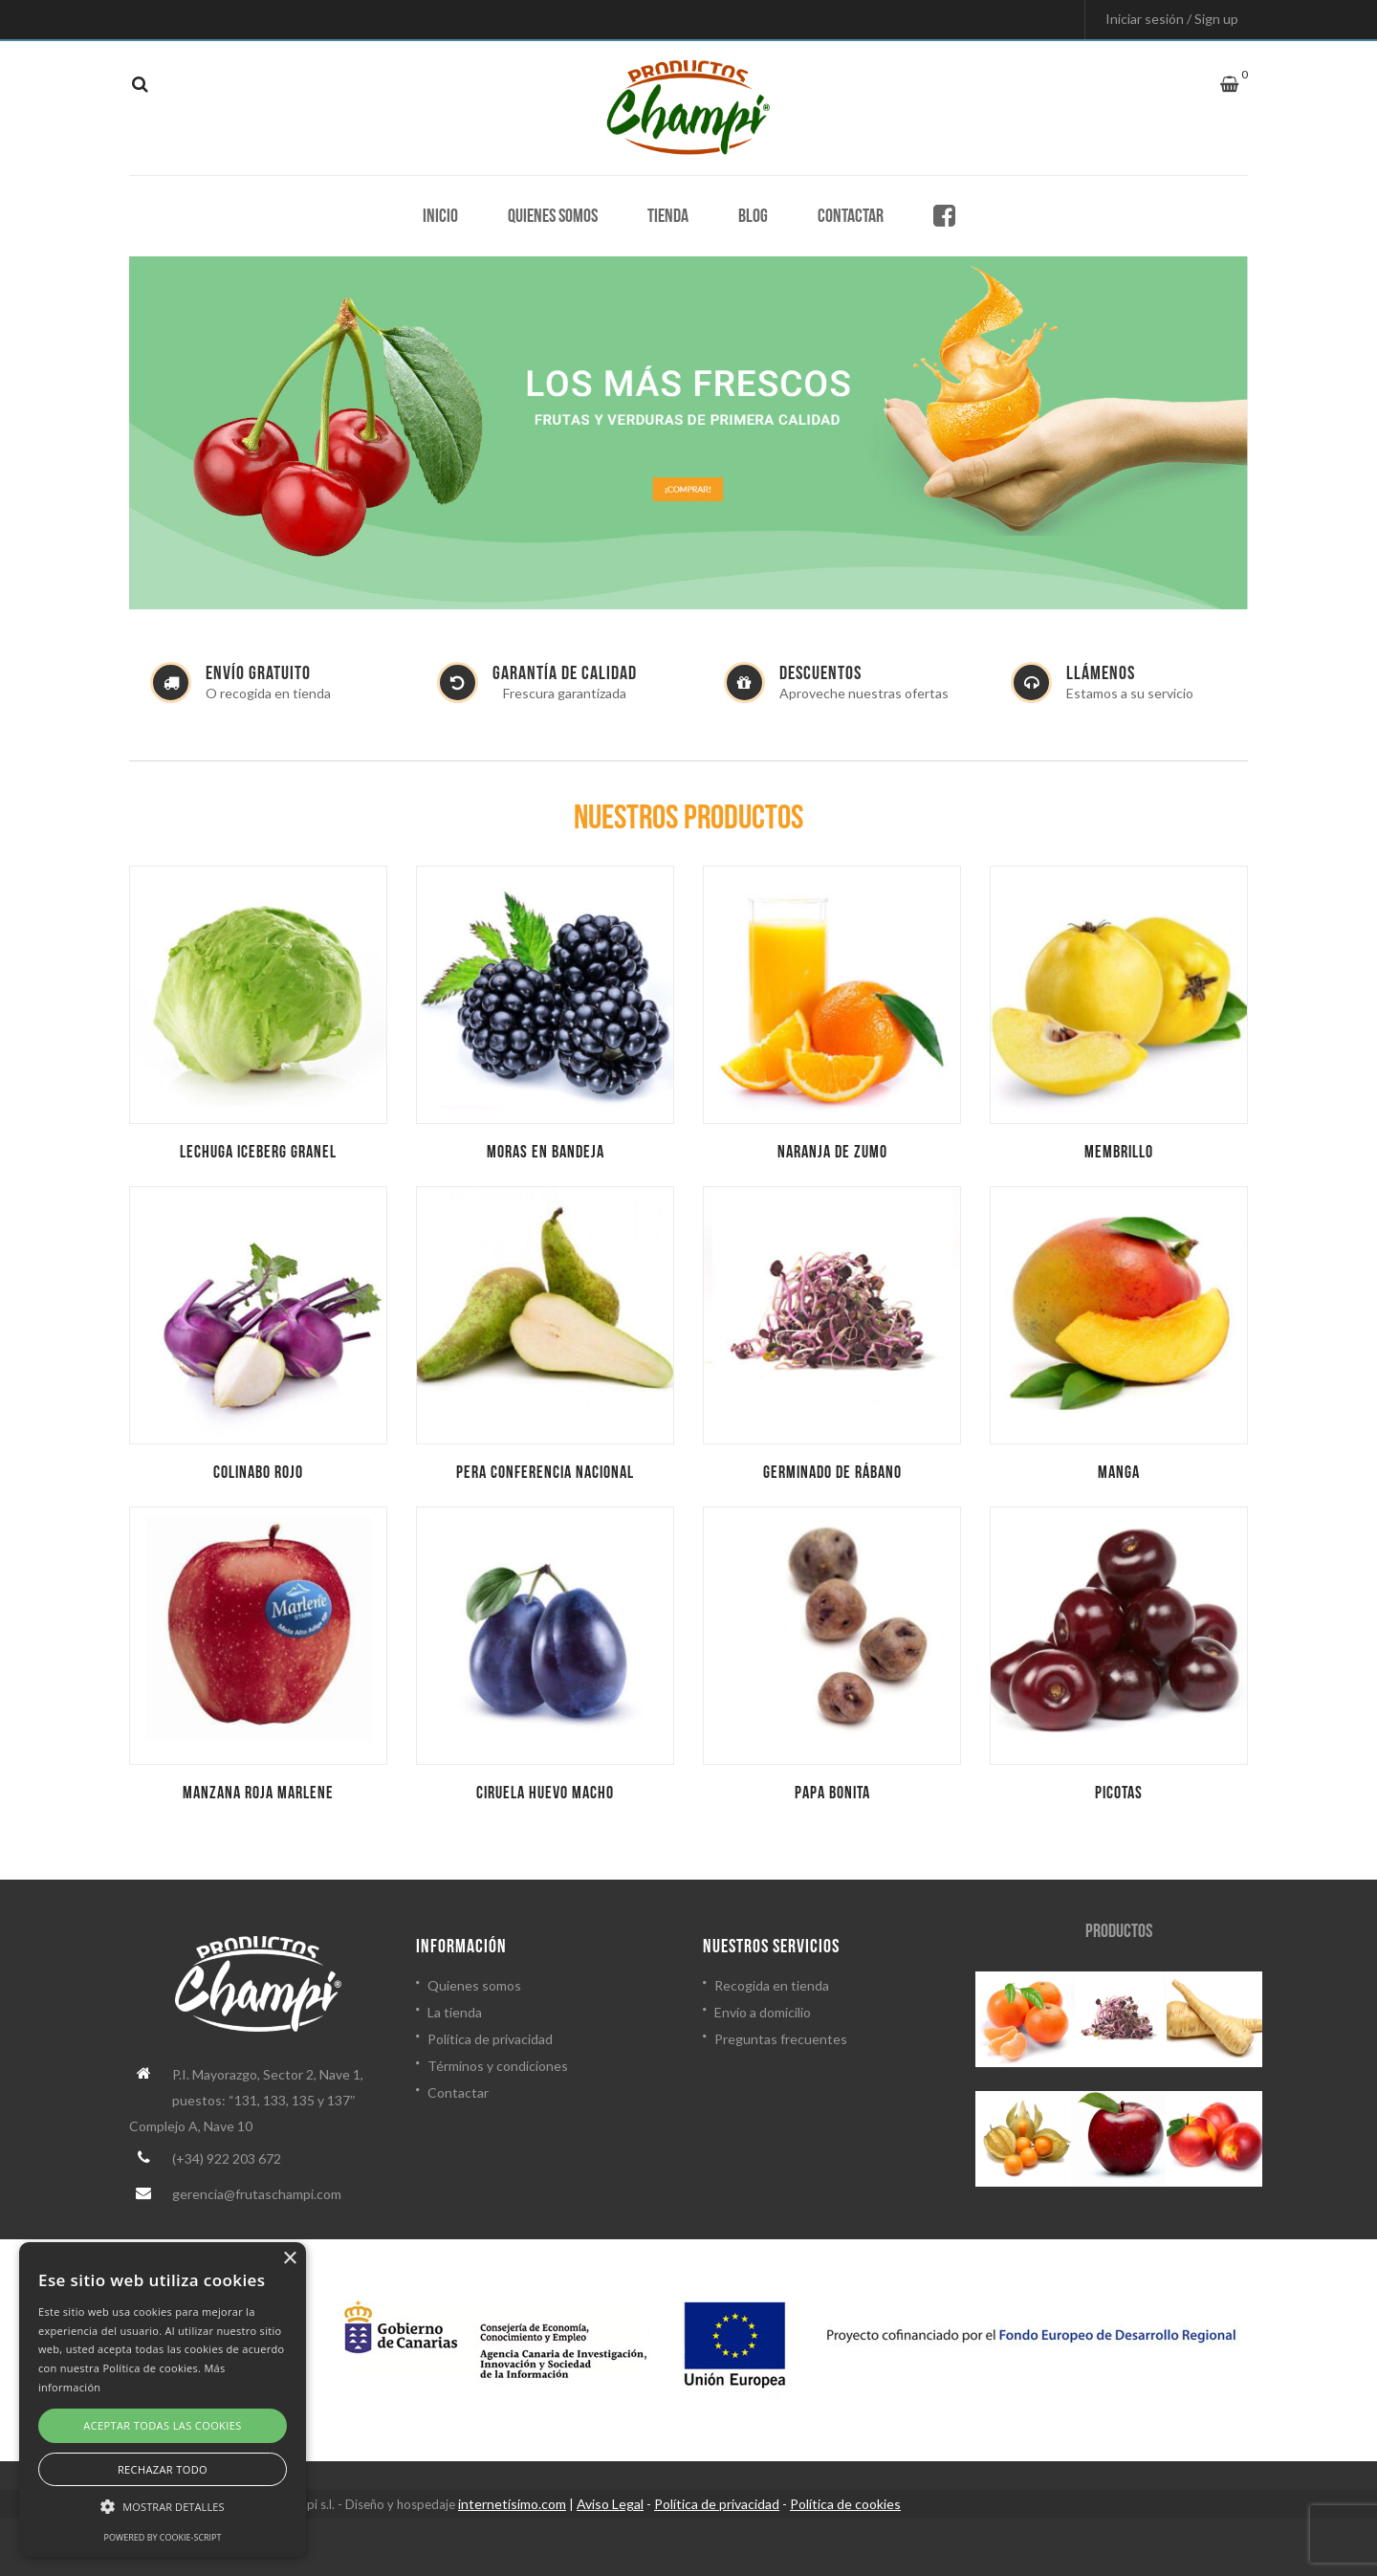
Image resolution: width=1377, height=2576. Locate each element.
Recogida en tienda (771, 1985)
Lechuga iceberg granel (258, 1152)
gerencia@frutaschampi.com (256, 2194)
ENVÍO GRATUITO (258, 673)
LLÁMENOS (1100, 673)
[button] (162, 2507)
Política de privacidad (490, 2039)
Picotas (1119, 1793)
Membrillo (1118, 1152)
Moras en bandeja (545, 1152)
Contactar (851, 216)
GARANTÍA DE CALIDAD (564, 673)
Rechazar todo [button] (163, 2469)
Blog (753, 216)
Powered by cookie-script (163, 2537)
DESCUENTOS (820, 673)
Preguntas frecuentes (780, 2039)
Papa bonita (832, 1793)
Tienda (667, 216)
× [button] (289, 2259)
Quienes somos (553, 216)
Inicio (440, 216)
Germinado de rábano (832, 1473)
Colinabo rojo (258, 1473)
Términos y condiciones (497, 2066)
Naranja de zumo (832, 1152)
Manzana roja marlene (258, 1793)
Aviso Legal (610, 2504)
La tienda (454, 2012)
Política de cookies (845, 2504)
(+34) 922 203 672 (226, 2158)
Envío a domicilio (762, 2012)
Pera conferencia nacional (545, 1473)
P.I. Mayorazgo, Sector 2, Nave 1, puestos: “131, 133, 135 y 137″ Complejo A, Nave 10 (246, 2100)
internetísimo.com (512, 2504)
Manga (1119, 1473)
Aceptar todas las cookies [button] (162, 2425)
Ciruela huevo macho (545, 1793)
